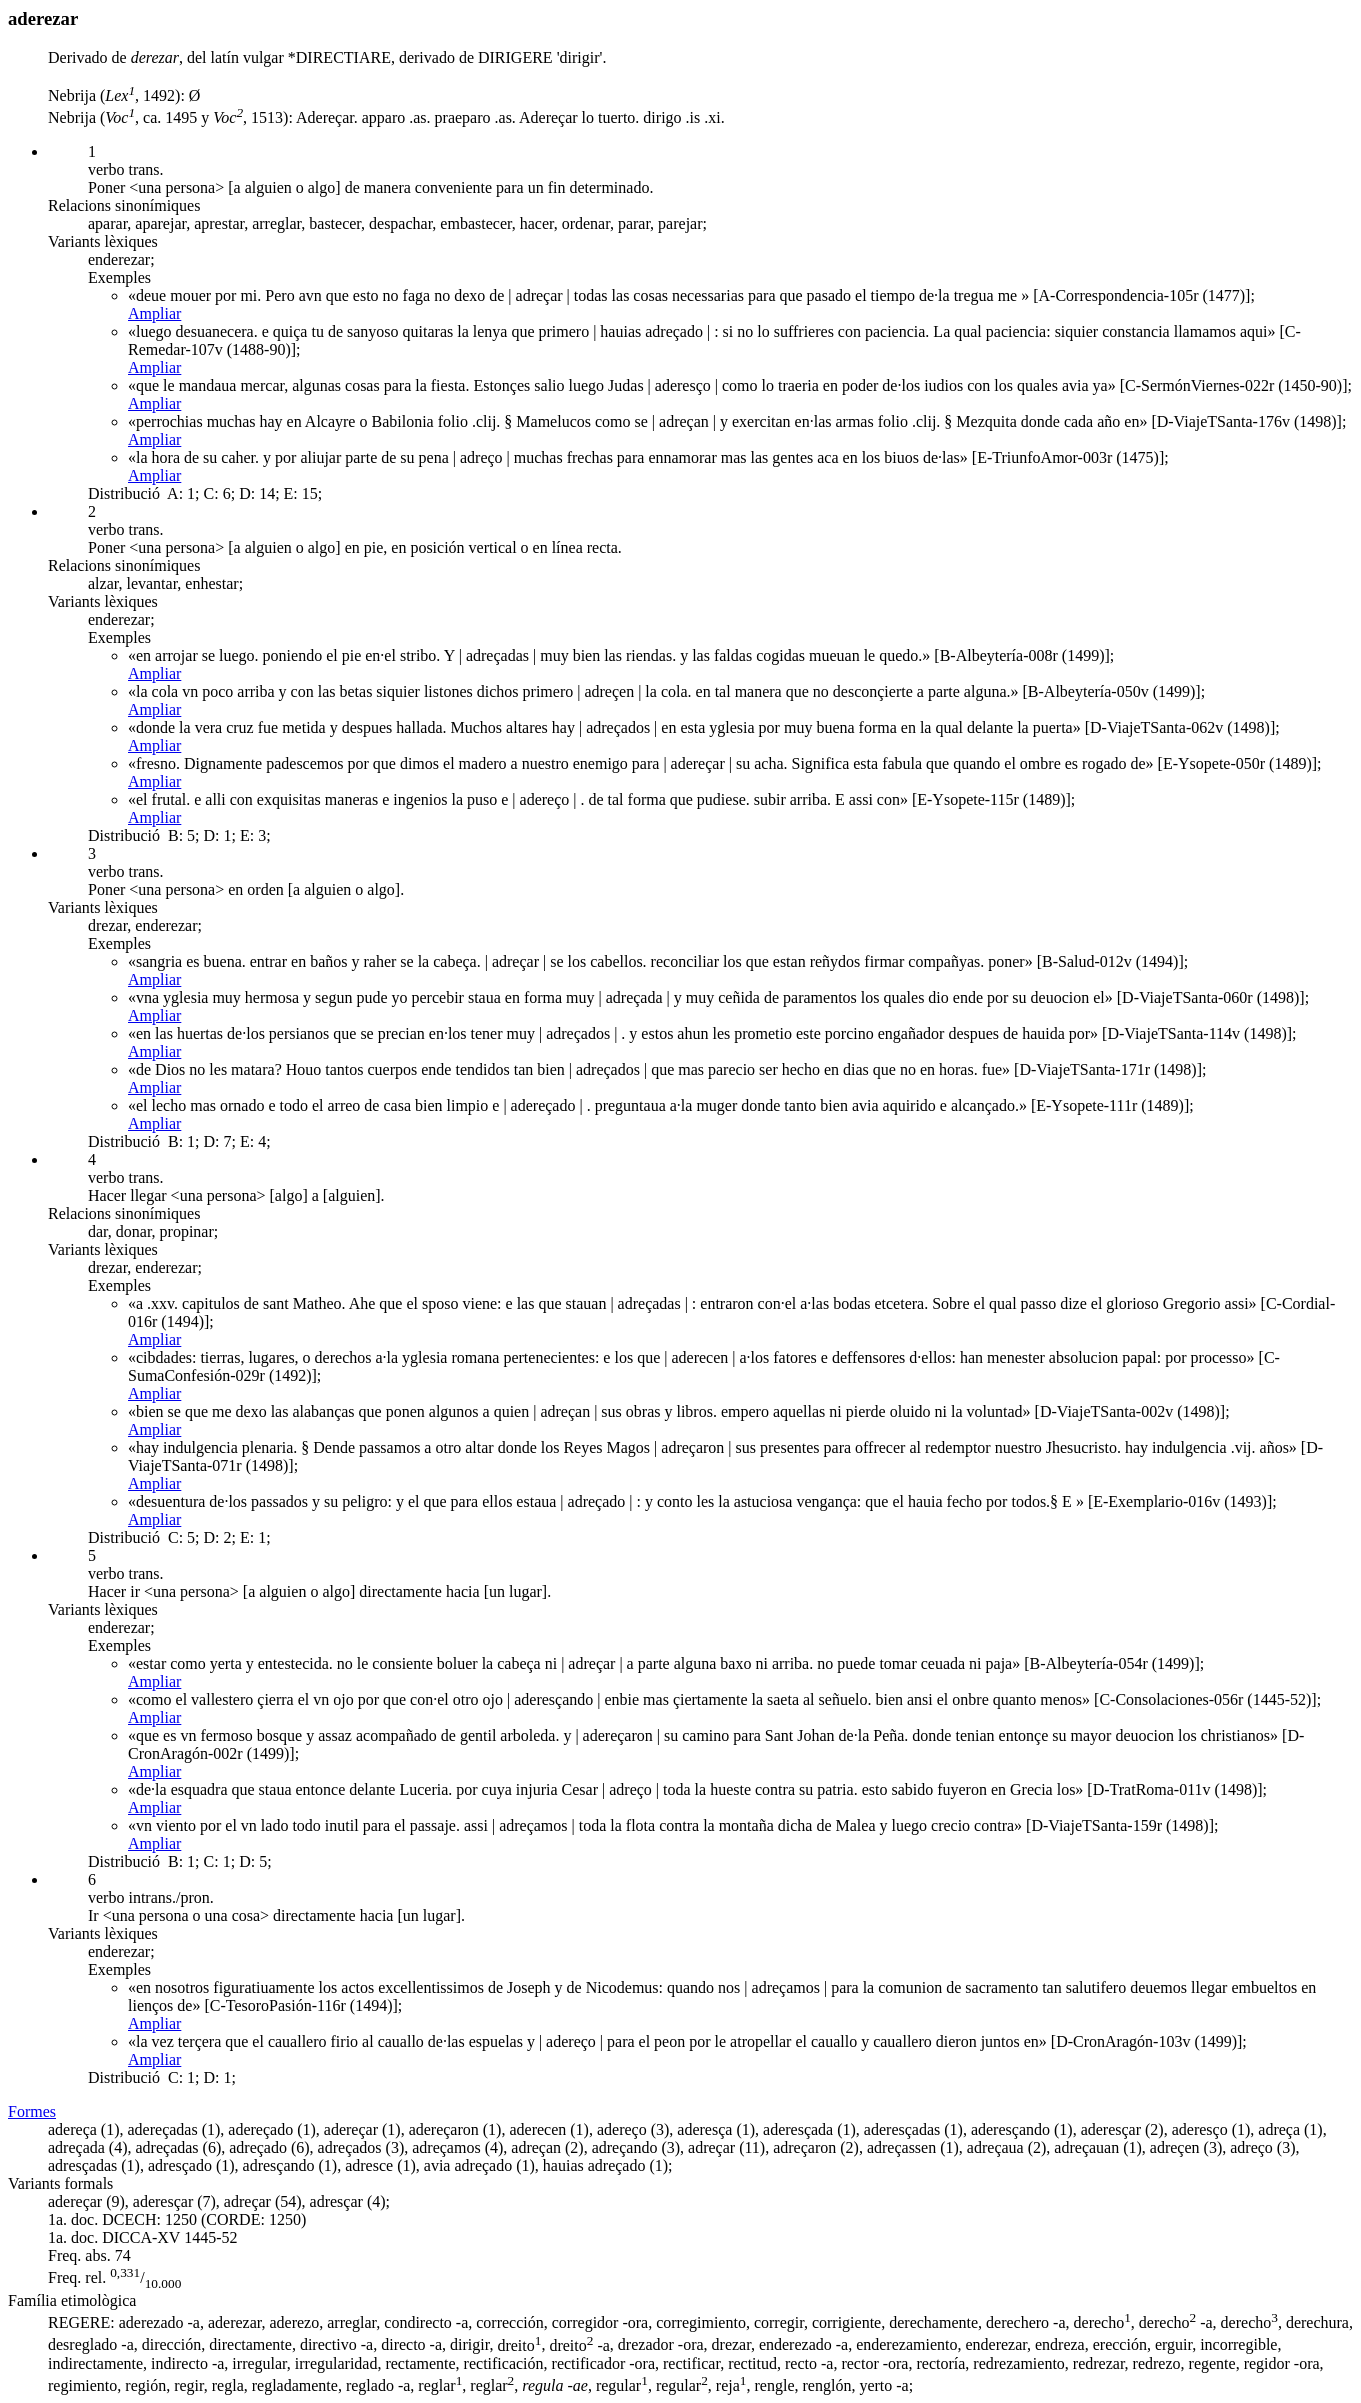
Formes (32, 2111)
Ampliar (154, 313)
